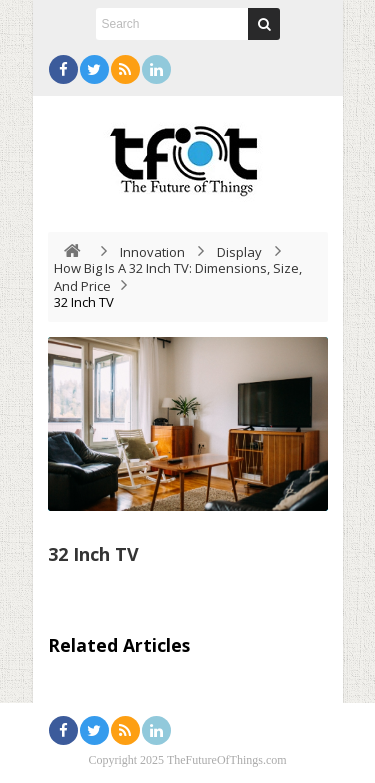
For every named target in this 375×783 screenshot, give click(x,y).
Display (239, 252)
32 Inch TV (93, 554)
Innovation (152, 252)
